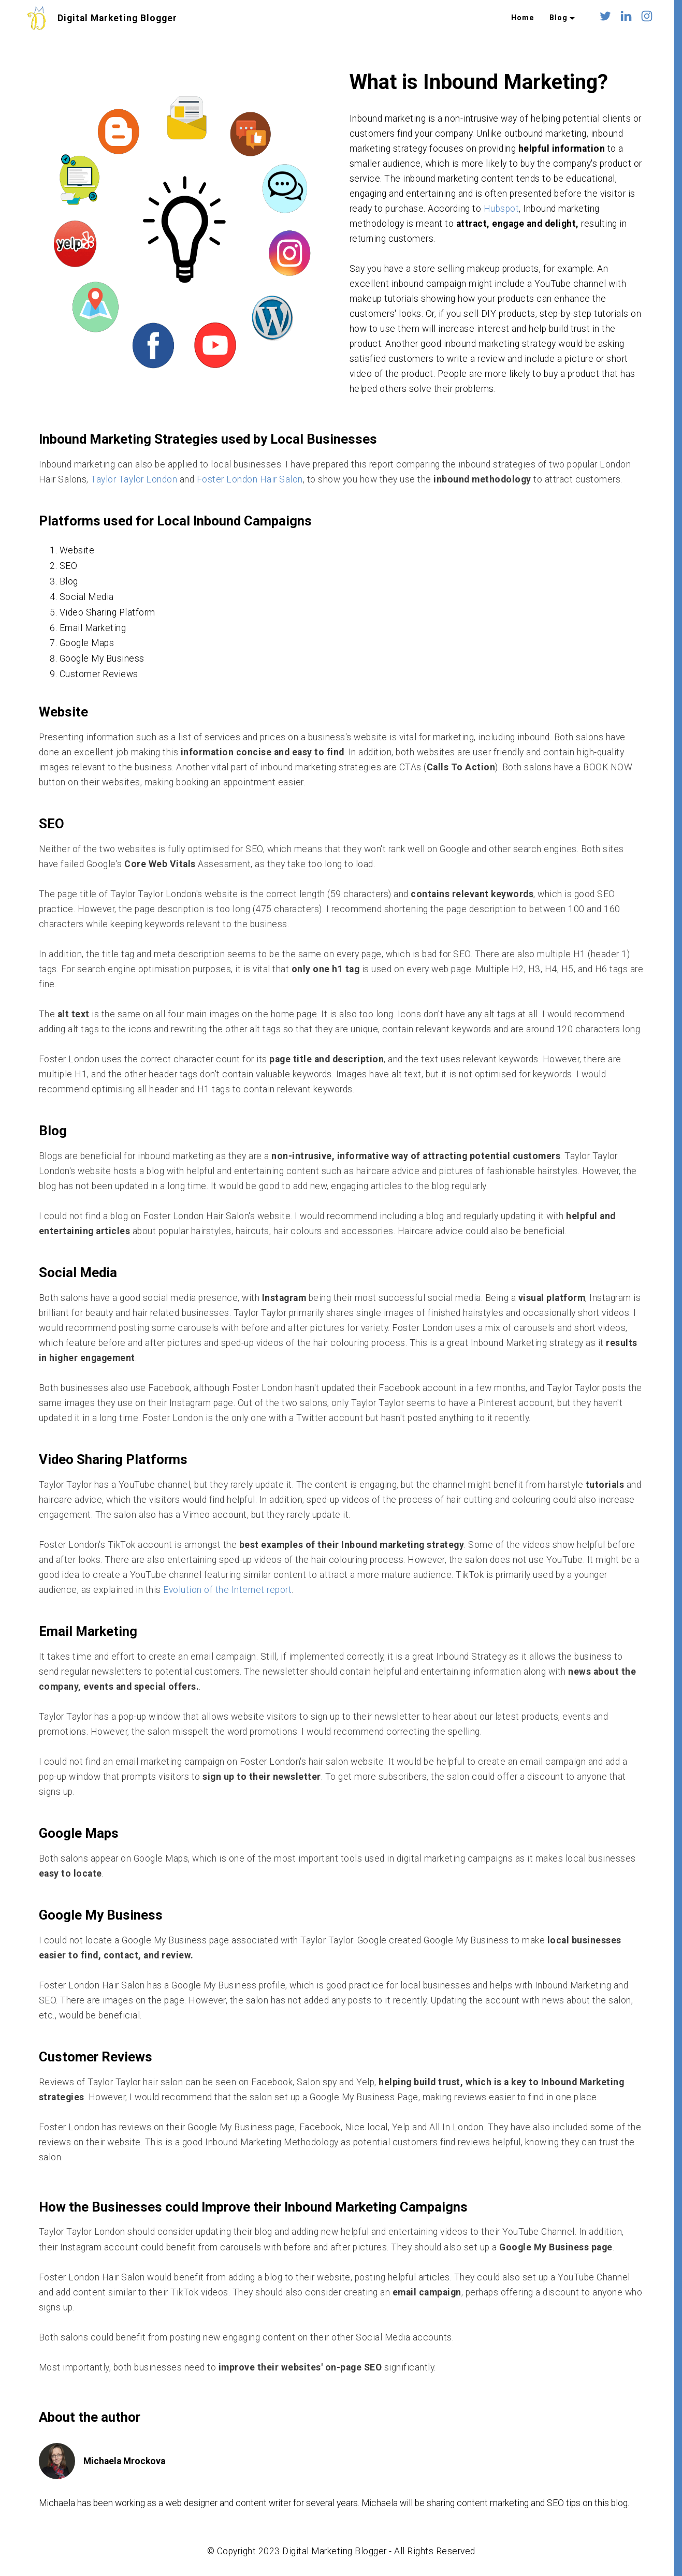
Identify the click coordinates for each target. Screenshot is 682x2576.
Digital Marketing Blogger (117, 18)
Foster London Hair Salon (250, 479)
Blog (558, 17)
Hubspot (501, 208)
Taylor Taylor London (134, 479)
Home (522, 17)
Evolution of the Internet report (227, 1590)
